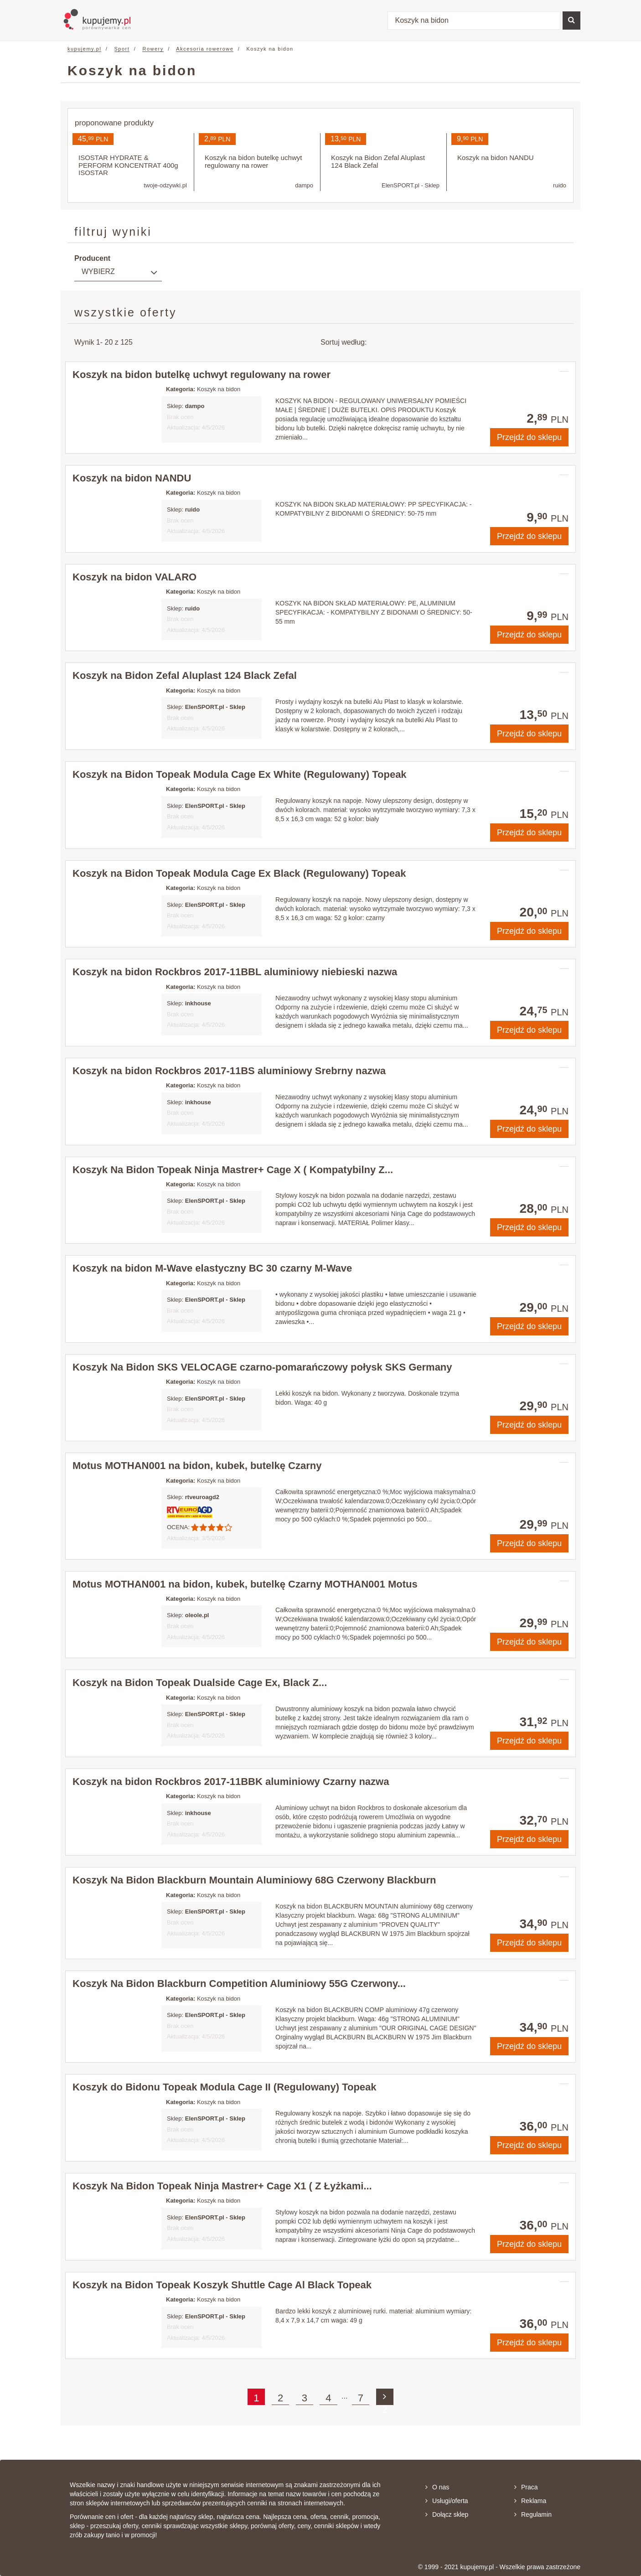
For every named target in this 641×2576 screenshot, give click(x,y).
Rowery (152, 49)
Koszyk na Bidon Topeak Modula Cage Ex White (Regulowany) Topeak (239, 774)
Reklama (530, 2500)
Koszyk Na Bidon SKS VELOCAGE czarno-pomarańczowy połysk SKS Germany (262, 1367)
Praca (526, 2487)
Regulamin (533, 2514)
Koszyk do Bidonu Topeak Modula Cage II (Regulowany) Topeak (224, 2087)
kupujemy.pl (84, 49)
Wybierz (98, 271)
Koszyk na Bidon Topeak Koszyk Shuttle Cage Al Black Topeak (222, 2285)
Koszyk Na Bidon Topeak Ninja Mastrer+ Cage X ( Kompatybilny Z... (232, 1169)
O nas (437, 2487)
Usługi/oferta (446, 2500)
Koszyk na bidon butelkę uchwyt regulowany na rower (201, 374)
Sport (122, 49)
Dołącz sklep (446, 2514)
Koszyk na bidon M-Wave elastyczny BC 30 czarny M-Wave (212, 1268)
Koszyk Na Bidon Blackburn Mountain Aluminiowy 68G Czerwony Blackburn (254, 1880)
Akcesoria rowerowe (204, 49)
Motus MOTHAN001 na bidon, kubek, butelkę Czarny (196, 1465)
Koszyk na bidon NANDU (131, 478)
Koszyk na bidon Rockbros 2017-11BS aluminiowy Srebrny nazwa (229, 1070)
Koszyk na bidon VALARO (134, 577)
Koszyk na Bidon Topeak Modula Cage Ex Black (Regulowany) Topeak (239, 873)
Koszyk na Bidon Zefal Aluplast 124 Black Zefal (184, 675)
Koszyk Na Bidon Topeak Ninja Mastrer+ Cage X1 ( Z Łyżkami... (222, 2186)
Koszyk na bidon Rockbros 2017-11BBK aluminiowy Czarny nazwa (230, 1781)
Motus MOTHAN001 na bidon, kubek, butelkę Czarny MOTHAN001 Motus (245, 1584)
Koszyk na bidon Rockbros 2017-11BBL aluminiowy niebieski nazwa (234, 972)
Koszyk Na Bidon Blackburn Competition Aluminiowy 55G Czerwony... (239, 1983)
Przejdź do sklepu (529, 437)
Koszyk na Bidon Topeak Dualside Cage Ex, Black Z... (199, 1682)
